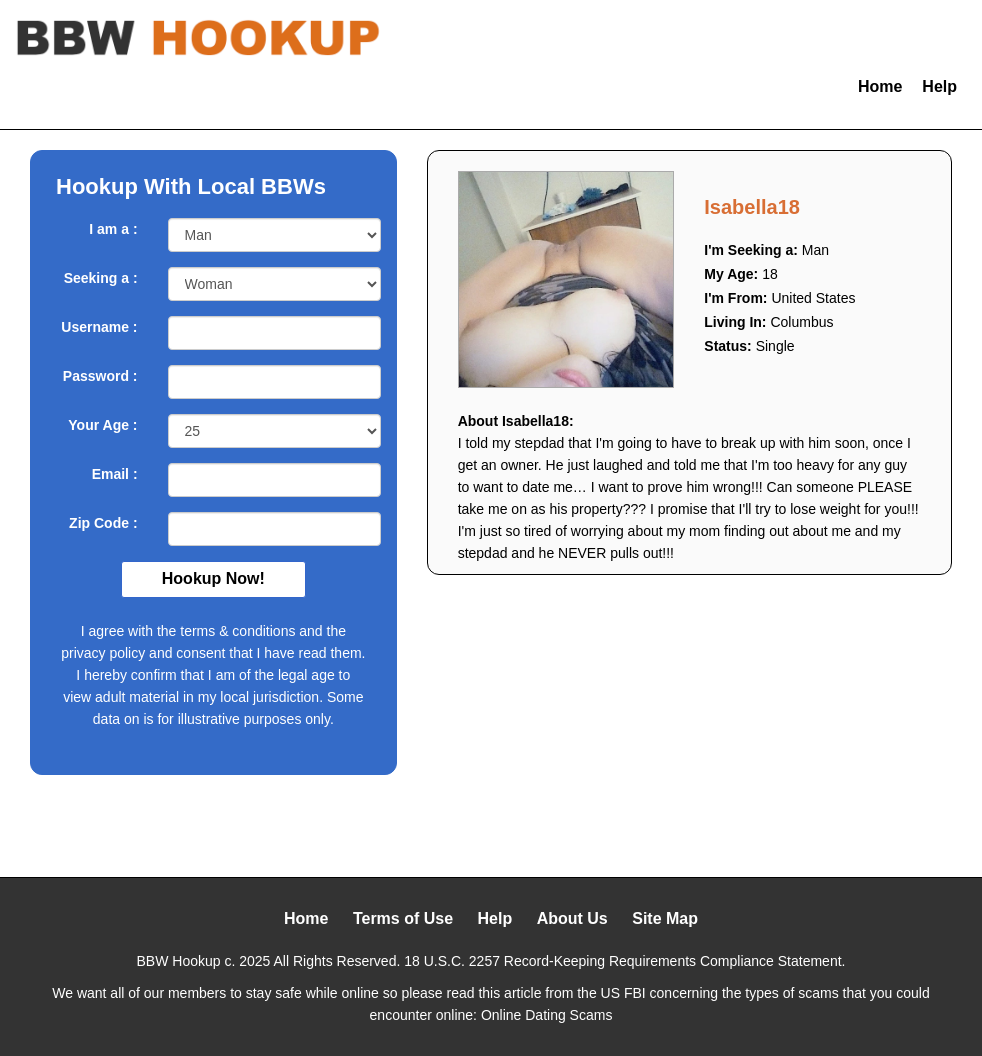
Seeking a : (101, 278)
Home (880, 86)
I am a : (113, 229)
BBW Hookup (179, 961)
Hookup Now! (213, 578)
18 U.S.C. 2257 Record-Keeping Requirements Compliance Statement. (624, 961)
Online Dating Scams (547, 1015)
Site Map (665, 918)
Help (939, 86)
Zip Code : (103, 523)
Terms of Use (403, 918)
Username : (99, 327)
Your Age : (102, 425)
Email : (115, 474)
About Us (572, 918)
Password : (100, 376)
